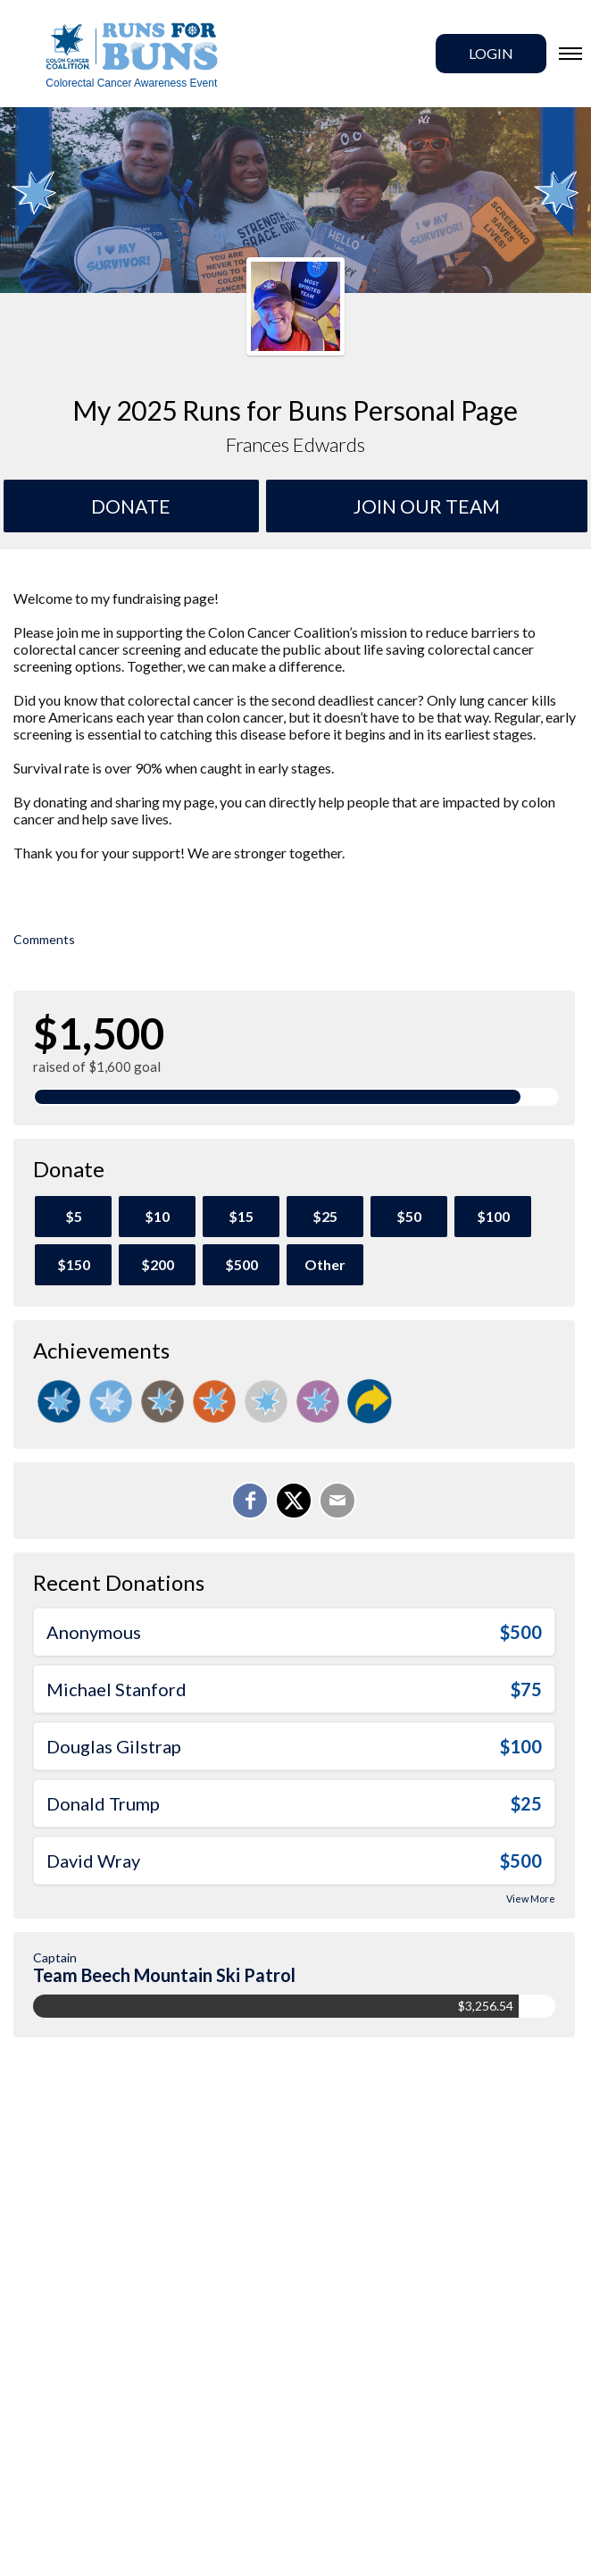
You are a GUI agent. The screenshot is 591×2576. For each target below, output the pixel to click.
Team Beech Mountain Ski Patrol (164, 1975)
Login (491, 53)
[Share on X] (293, 1500)
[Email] (337, 1500)
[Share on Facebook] (250, 1500)
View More (530, 1898)
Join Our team (427, 506)
